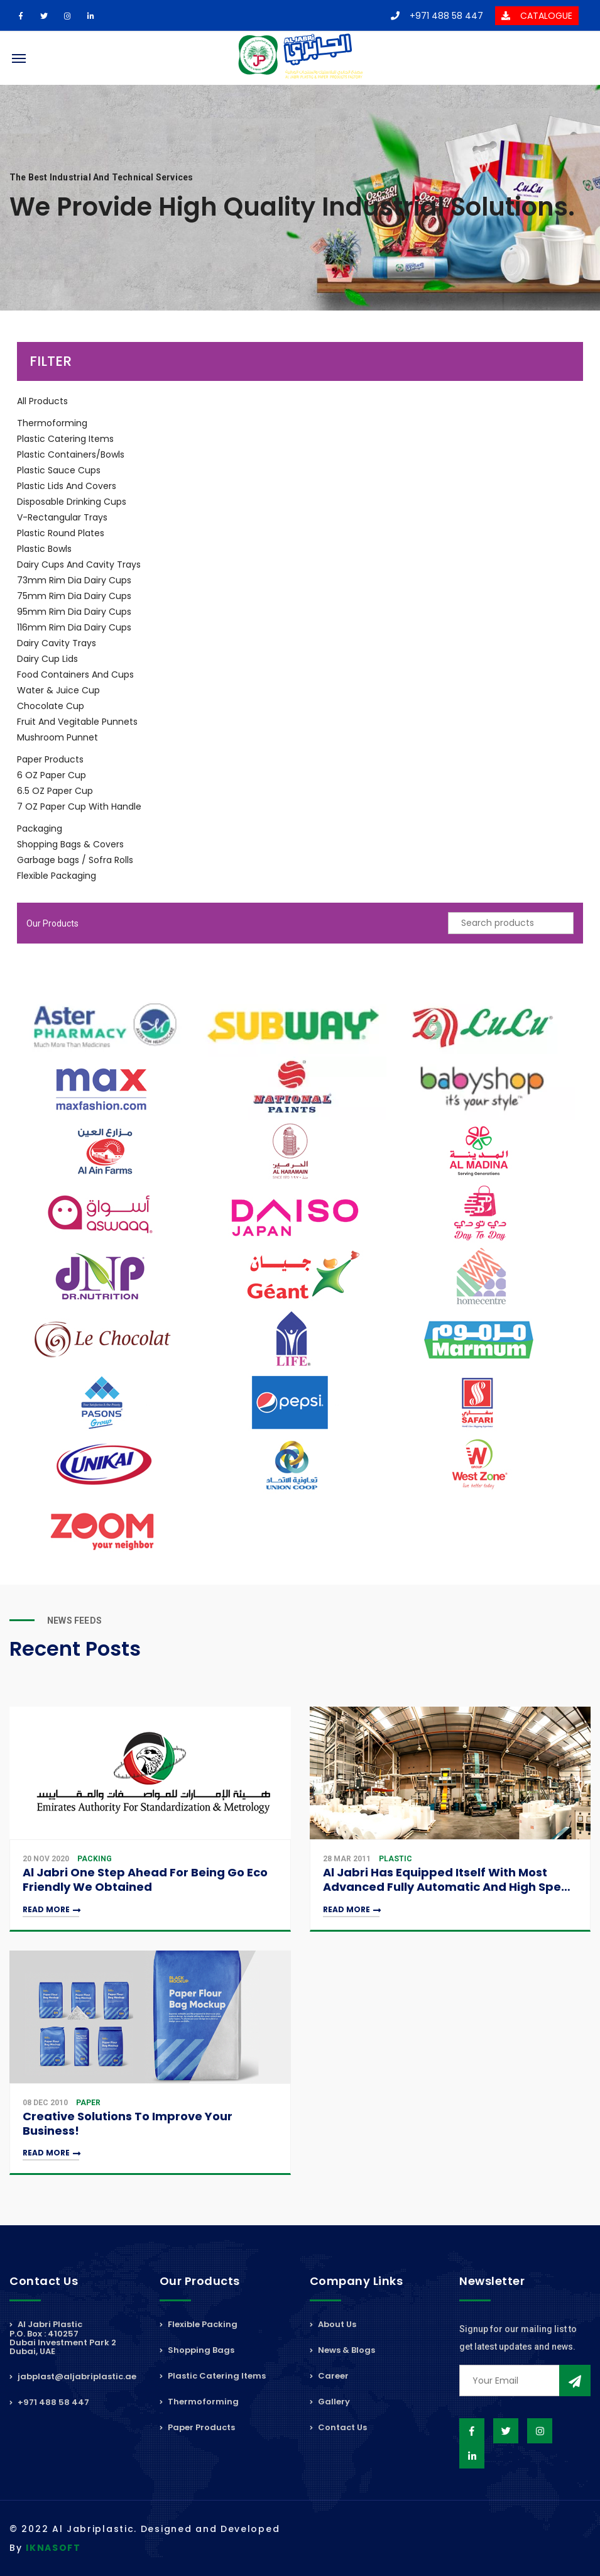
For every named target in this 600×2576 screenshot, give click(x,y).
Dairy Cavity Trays (56, 643)
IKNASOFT (53, 2547)
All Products (42, 401)
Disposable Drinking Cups (71, 501)
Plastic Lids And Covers (66, 486)
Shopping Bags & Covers (70, 844)
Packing (94, 1858)
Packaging (39, 828)
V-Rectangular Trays (62, 517)
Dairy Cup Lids (47, 658)
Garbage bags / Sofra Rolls (75, 860)
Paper (88, 2102)
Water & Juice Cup (58, 690)
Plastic (395, 1858)
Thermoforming (52, 423)
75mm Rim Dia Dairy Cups (74, 596)
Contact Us (338, 2427)
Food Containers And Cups (75, 674)
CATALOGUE (536, 15)
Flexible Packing (198, 2325)
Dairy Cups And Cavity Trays (79, 564)
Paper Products (50, 759)
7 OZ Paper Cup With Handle (79, 806)
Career (329, 2376)
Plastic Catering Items (65, 438)
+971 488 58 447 (437, 15)
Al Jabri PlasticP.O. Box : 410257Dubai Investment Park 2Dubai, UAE (62, 2338)
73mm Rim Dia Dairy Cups (74, 580)
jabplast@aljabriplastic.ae (72, 2376)
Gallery (330, 2402)
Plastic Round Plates (60, 533)
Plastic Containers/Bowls (70, 454)
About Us (333, 2325)
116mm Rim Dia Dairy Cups (74, 627)
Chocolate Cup (50, 706)
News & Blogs (342, 2350)
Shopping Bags (197, 2350)
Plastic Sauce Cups (59, 470)
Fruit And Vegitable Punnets (77, 721)
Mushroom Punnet (57, 737)
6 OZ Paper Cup (51, 775)
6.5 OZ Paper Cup (55, 790)
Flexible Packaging (56, 875)
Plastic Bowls (44, 548)
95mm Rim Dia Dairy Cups (74, 611)
